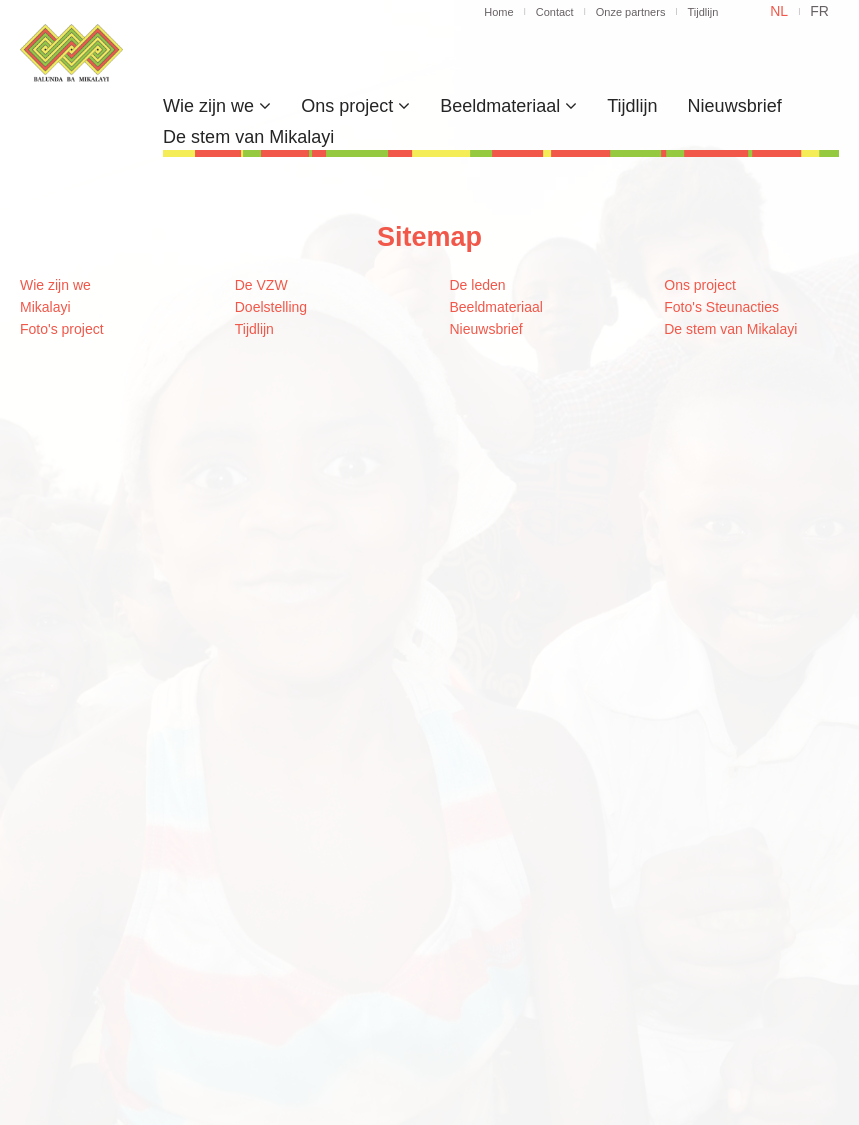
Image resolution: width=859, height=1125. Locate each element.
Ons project (355, 106)
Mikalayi (45, 307)
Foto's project (62, 329)
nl (779, 11)
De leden (478, 285)
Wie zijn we (217, 106)
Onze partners (631, 12)
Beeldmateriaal (508, 106)
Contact (555, 12)
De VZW (261, 285)
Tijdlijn (702, 12)
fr (819, 11)
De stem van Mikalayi (248, 137)
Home (498, 12)
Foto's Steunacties (721, 307)
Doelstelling (271, 307)
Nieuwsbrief (735, 106)
